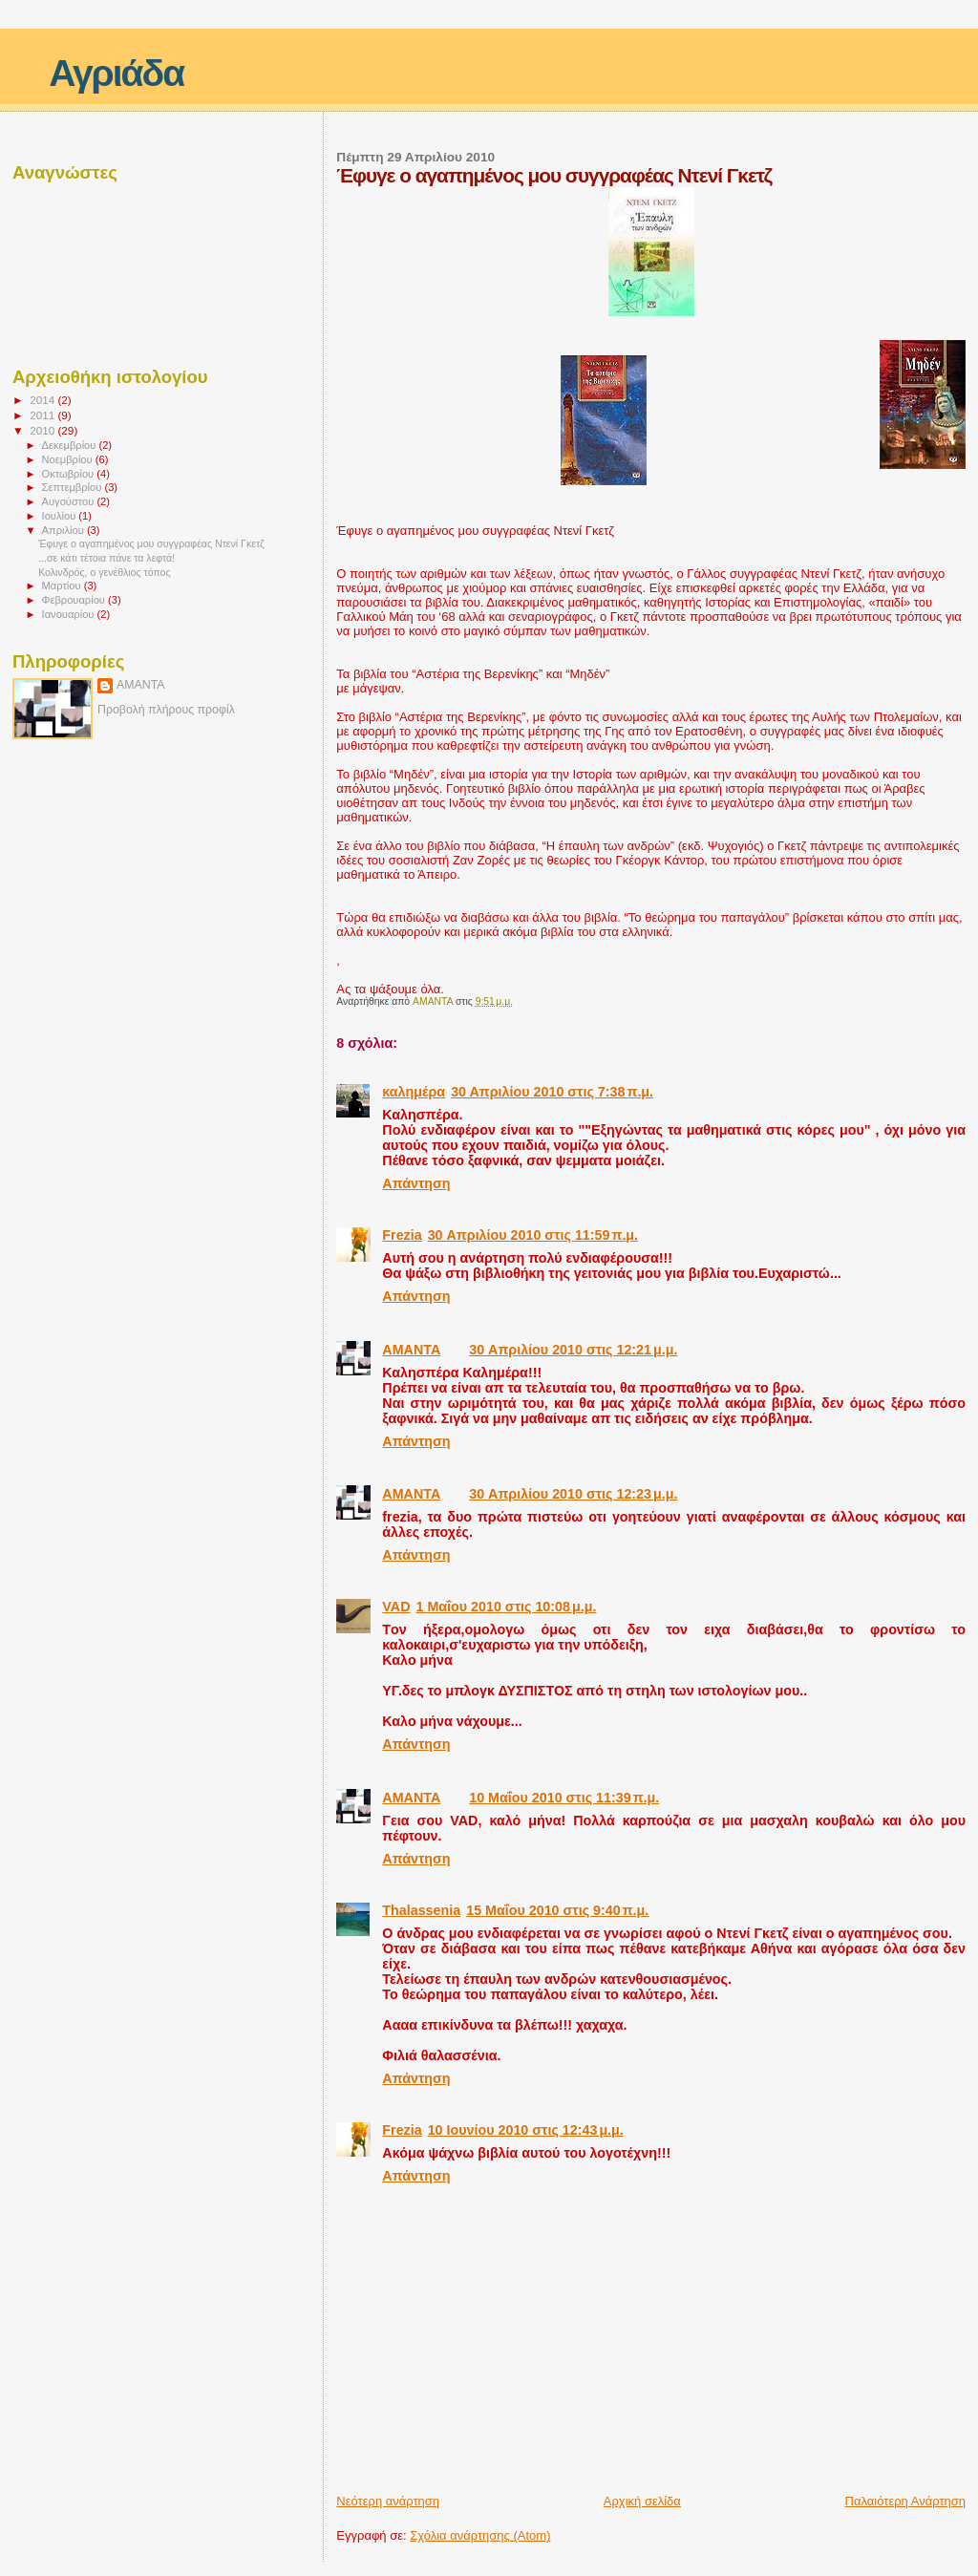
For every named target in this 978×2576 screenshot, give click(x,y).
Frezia (401, 1235)
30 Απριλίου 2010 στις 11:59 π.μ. (533, 1235)
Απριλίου (64, 530)
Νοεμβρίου (69, 459)
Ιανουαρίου (69, 614)
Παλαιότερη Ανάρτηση (905, 2501)
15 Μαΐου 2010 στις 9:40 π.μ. (557, 1910)
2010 (43, 430)
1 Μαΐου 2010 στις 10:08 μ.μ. (505, 1606)
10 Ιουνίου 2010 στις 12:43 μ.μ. (526, 2130)
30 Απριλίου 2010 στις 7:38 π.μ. (552, 1091)
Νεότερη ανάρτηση (387, 2501)
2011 (43, 415)
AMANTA (411, 1349)
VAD (396, 1606)
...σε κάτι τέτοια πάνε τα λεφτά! (106, 558)
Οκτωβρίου (69, 473)
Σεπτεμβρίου (73, 487)
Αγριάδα (116, 73)
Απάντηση (416, 1183)
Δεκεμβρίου (70, 445)
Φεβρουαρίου (75, 600)
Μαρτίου (63, 585)
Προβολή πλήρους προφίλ (166, 709)
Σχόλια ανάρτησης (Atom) (480, 2535)
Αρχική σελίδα (642, 2501)
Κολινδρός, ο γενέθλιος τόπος (104, 572)
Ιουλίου (60, 516)
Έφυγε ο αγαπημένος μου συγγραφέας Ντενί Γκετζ (151, 543)
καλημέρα (413, 1091)
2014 (43, 400)
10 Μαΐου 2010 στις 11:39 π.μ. (564, 1797)
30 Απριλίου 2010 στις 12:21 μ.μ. (573, 1349)
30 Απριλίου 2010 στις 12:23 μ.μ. (573, 1493)
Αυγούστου (69, 501)
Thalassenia (421, 1910)
